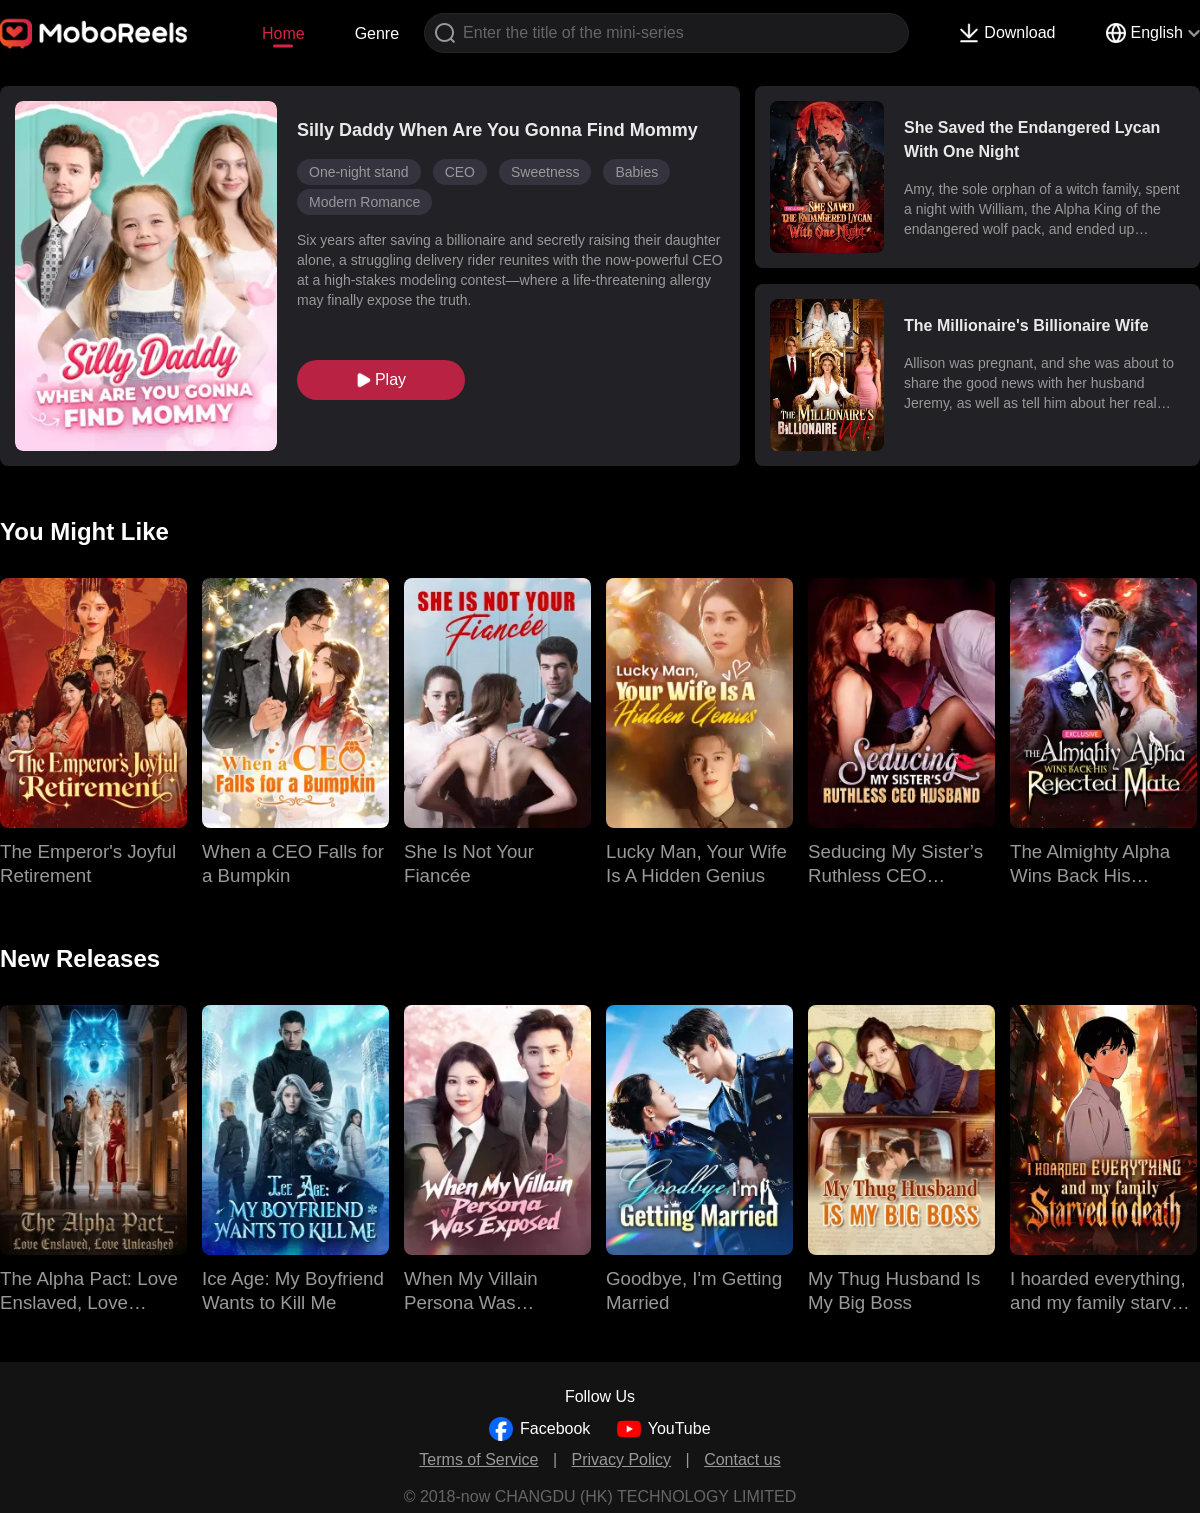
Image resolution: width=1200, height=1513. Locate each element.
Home (283, 33)
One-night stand (359, 172)
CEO (460, 172)
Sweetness (545, 172)
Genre (377, 33)
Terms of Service (478, 1459)
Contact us (742, 1459)
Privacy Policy (622, 1459)
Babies (636, 172)
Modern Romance (364, 202)
